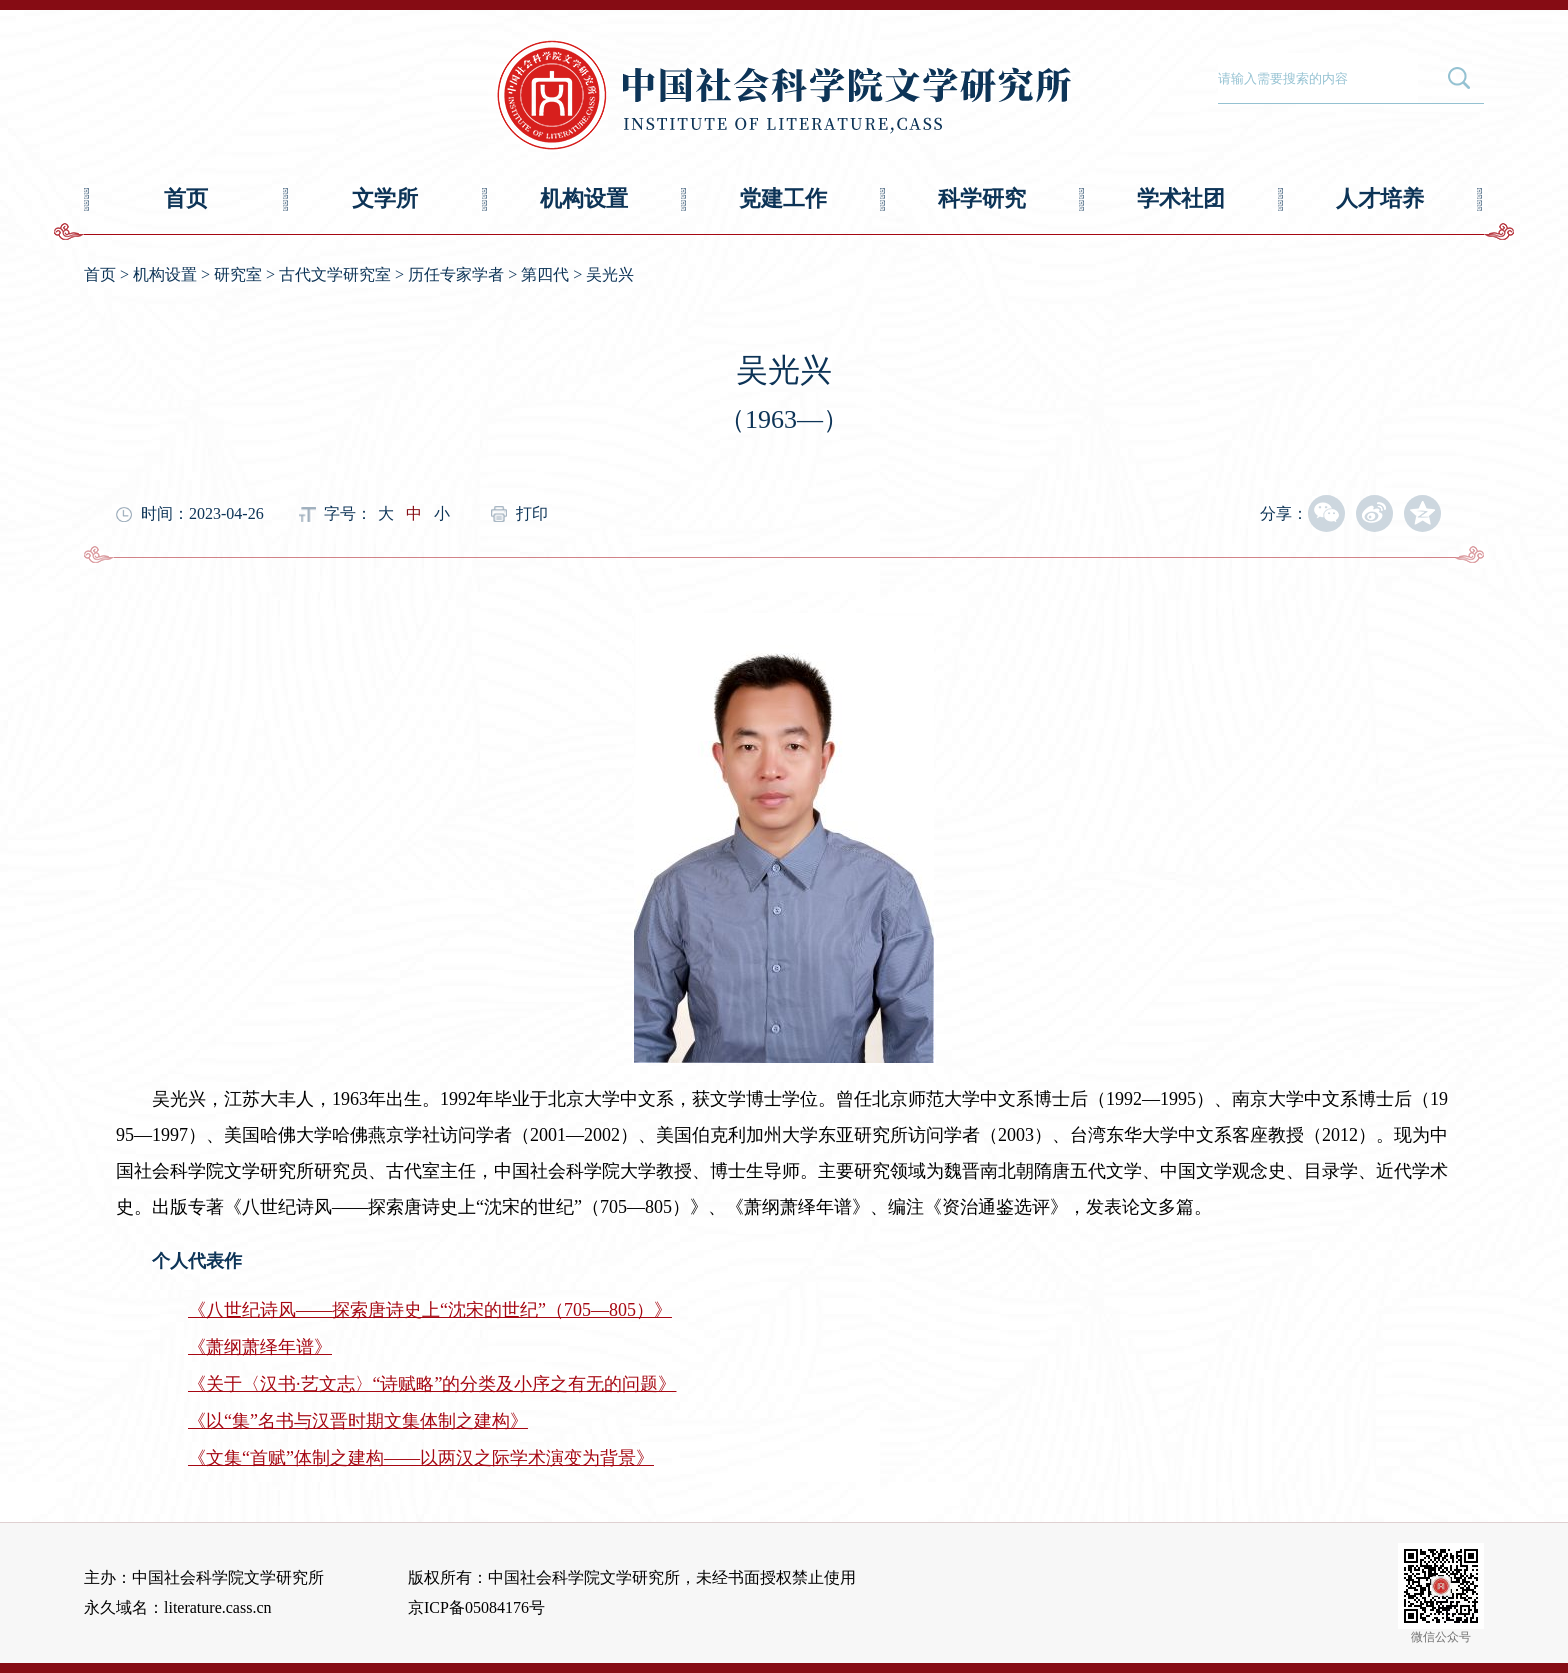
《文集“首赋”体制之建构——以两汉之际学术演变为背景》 (421, 1458)
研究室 (238, 274)
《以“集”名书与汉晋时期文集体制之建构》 (358, 1421)
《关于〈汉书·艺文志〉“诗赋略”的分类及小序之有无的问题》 (432, 1384)
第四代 (545, 274)
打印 (532, 513)
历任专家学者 (456, 274)
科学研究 (982, 198)
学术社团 (1181, 198)
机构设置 (584, 198)
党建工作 (783, 198)
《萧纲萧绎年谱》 (260, 1347)
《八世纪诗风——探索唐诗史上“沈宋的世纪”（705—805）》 (430, 1310)
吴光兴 (610, 274)
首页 (186, 198)
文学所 (385, 198)
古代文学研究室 (335, 274)
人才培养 (1380, 198)
